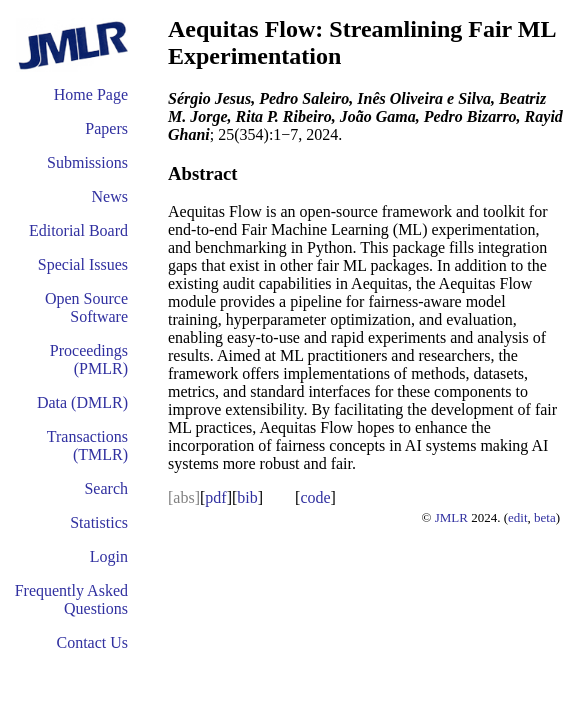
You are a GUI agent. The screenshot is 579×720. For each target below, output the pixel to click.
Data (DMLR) (82, 402)
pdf (215, 497)
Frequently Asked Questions (71, 599)
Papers (106, 128)
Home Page (91, 94)
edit (518, 517)
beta (545, 517)
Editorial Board (78, 230)
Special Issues (83, 264)
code (315, 497)
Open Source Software (86, 307)
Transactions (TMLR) (87, 445)
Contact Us (92, 642)
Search (106, 488)
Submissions (87, 162)
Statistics (99, 522)
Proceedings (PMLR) (89, 359)
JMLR (451, 517)
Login (109, 556)
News (110, 196)
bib (247, 497)
